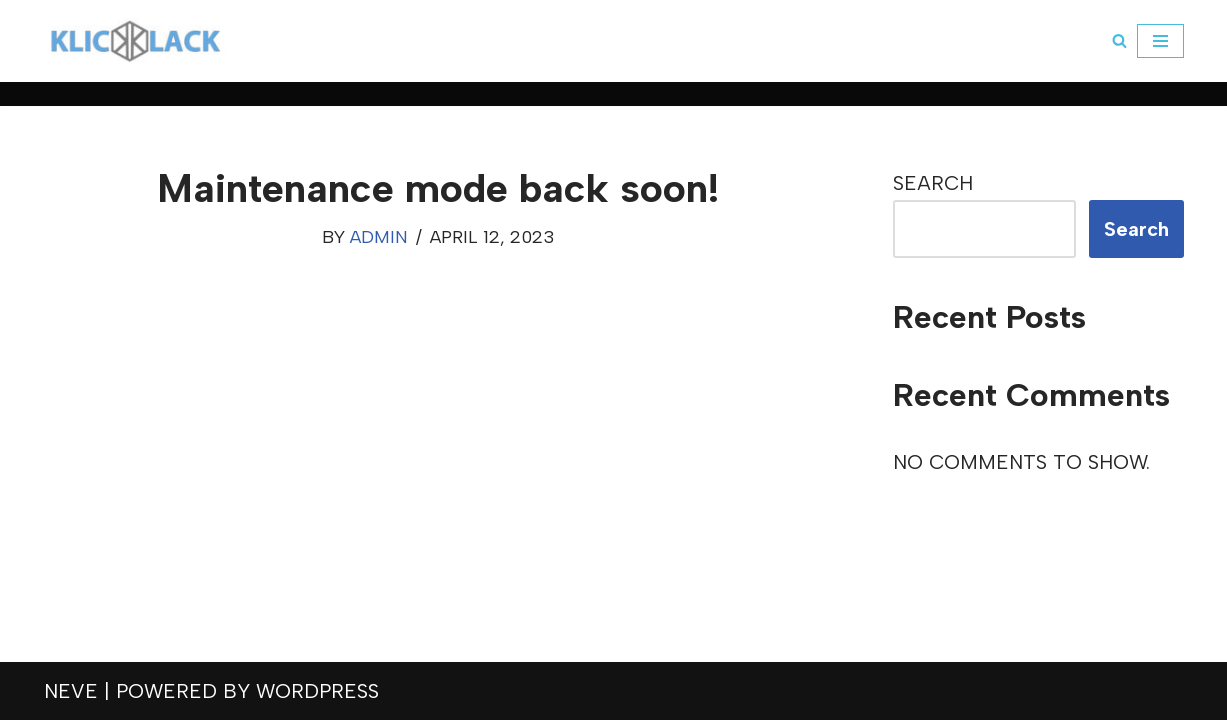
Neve (71, 691)
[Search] (1119, 40)
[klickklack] (135, 41)
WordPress (317, 691)
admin (379, 237)
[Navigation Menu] (1160, 41)
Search (933, 183)
